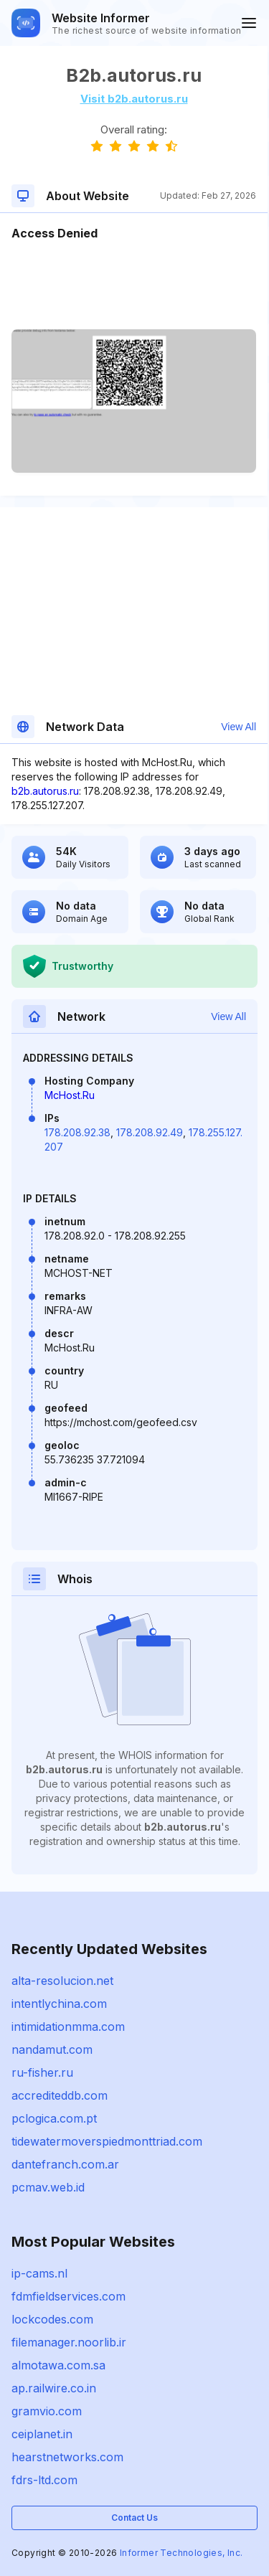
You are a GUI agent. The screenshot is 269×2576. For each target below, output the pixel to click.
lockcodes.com (52, 2319)
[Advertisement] (133, 285)
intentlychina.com (59, 2003)
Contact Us (134, 2517)
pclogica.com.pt (54, 2118)
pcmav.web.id (48, 2187)
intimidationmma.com (68, 2026)
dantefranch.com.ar (65, 2164)
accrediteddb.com (59, 2095)
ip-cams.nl (39, 2273)
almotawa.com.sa (58, 2365)
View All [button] (238, 726)
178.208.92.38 (77, 1132)
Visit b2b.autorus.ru (134, 98)
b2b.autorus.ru (45, 791)
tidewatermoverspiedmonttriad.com (106, 2141)
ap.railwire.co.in (53, 2388)
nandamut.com (52, 2049)
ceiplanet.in (41, 2434)
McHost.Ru (69, 1095)
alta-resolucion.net (62, 1980)
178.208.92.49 (149, 1132)
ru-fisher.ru (42, 2072)
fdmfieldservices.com (68, 2296)
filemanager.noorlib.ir (68, 2342)
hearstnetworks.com (67, 2457)
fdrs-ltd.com (44, 2480)
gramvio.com (46, 2411)
